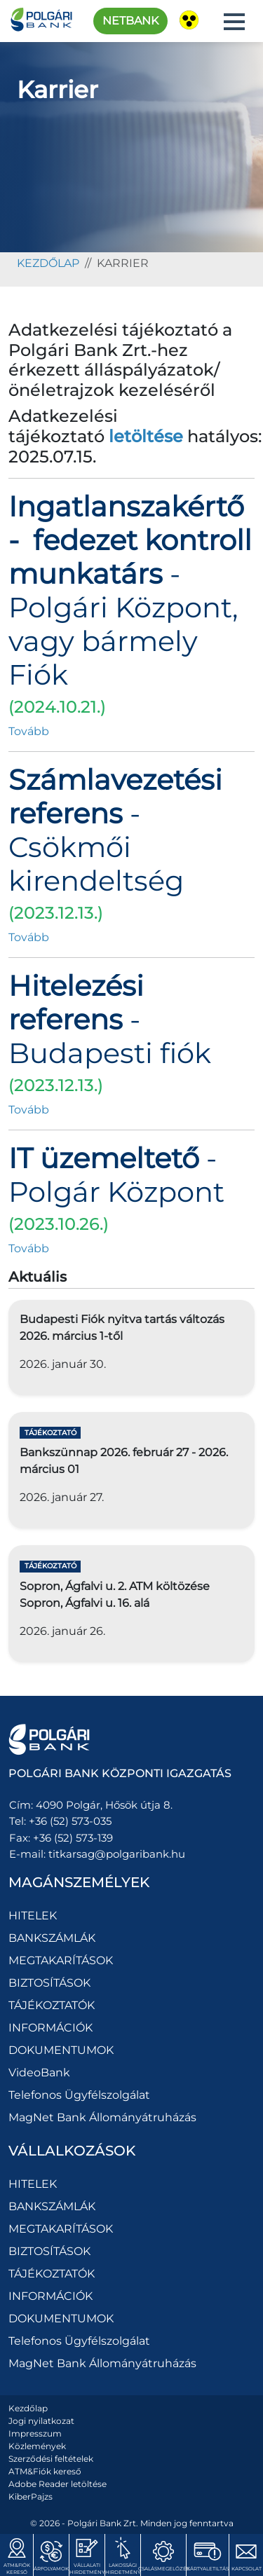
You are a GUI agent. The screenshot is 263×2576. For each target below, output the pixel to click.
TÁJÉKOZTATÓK (51, 2005)
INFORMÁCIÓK (50, 2027)
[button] (234, 21)
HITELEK (32, 1915)
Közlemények (37, 2446)
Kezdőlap (28, 2408)
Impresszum (35, 2433)
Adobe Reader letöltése (57, 2484)
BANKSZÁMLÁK (51, 1938)
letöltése (146, 436)
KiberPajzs (30, 2496)
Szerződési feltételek (50, 2458)
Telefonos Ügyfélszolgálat (79, 2095)
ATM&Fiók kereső (44, 2471)
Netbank (130, 20)
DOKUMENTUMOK (61, 2050)
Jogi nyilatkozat (41, 2421)
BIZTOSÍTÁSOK (49, 1982)
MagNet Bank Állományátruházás (102, 2117)
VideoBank (39, 2072)
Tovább (28, 731)
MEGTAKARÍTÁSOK (60, 1960)
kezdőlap (48, 263)
